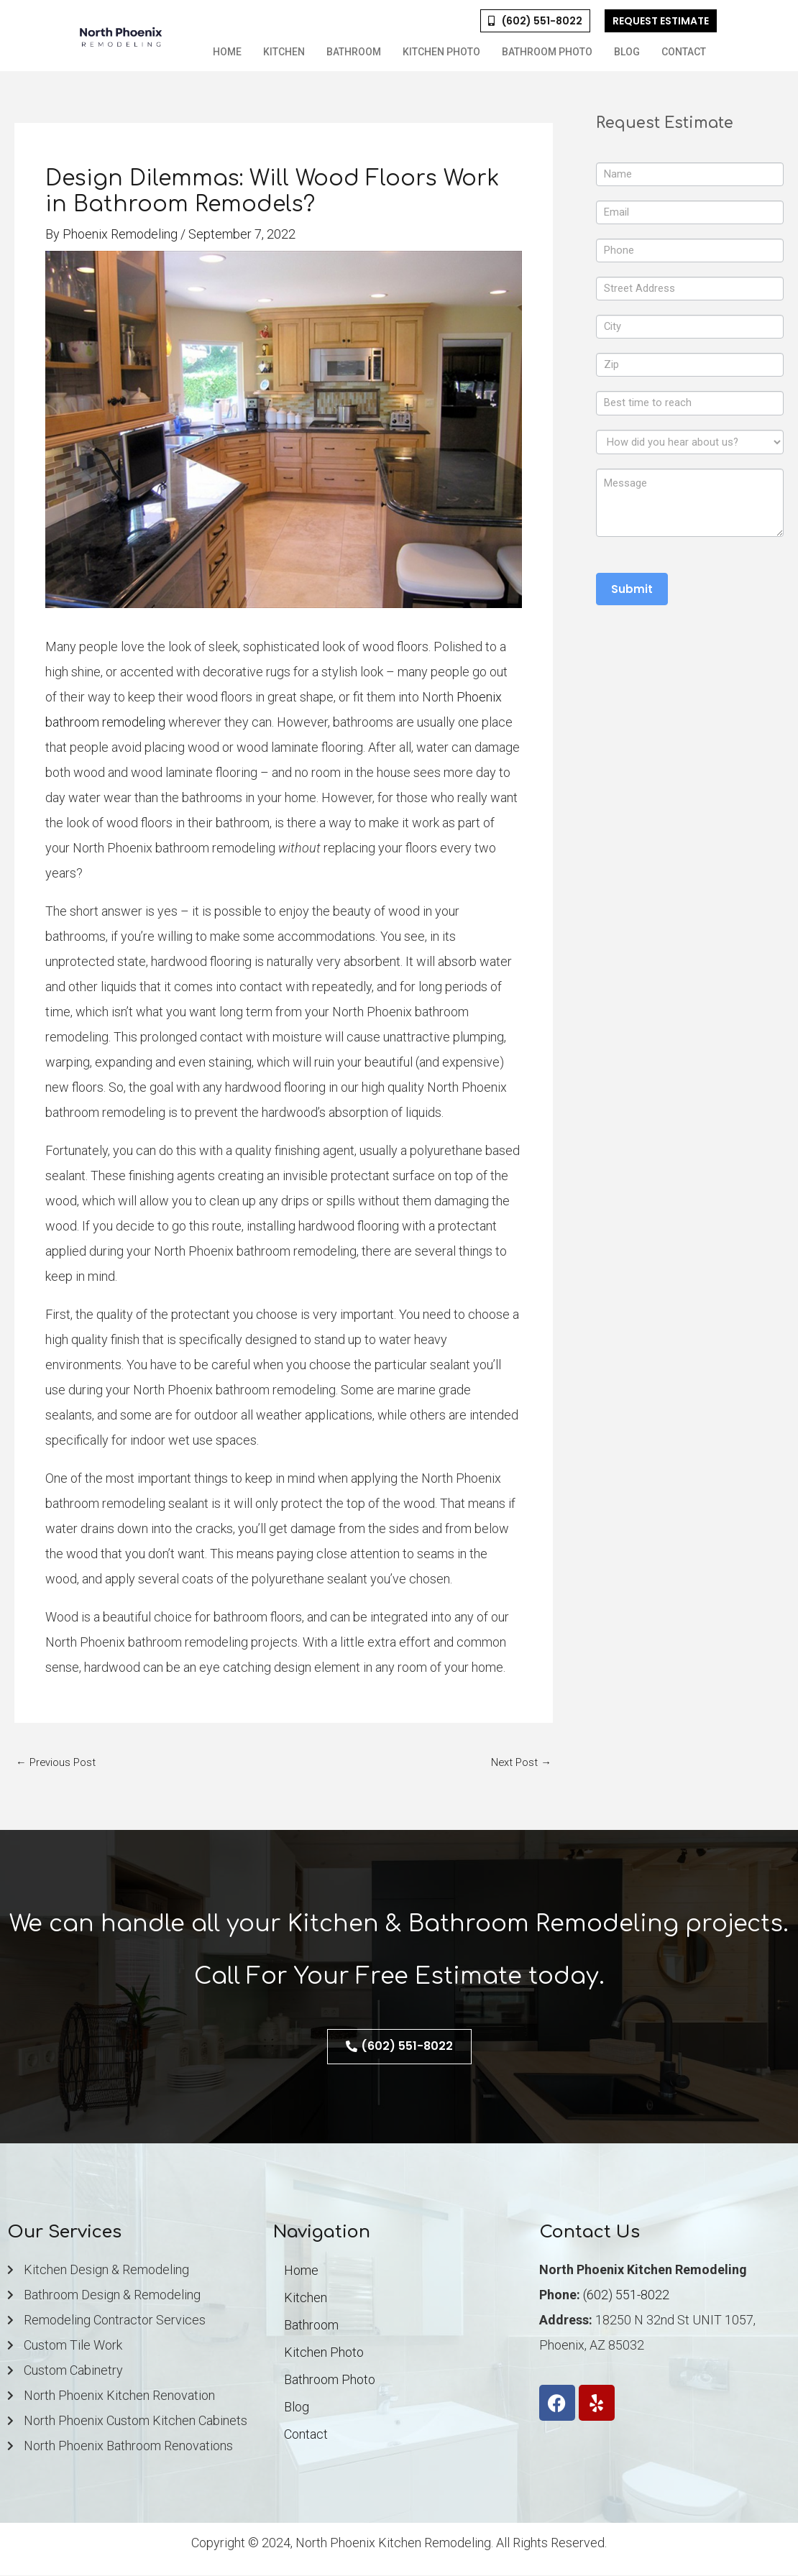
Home (227, 52)
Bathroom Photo (547, 52)
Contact (683, 52)
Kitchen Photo (441, 52)
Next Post (520, 1762)
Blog (627, 52)
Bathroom (353, 52)
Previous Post (56, 1762)
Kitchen (284, 52)
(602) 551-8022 (626, 2295)
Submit (632, 592)
